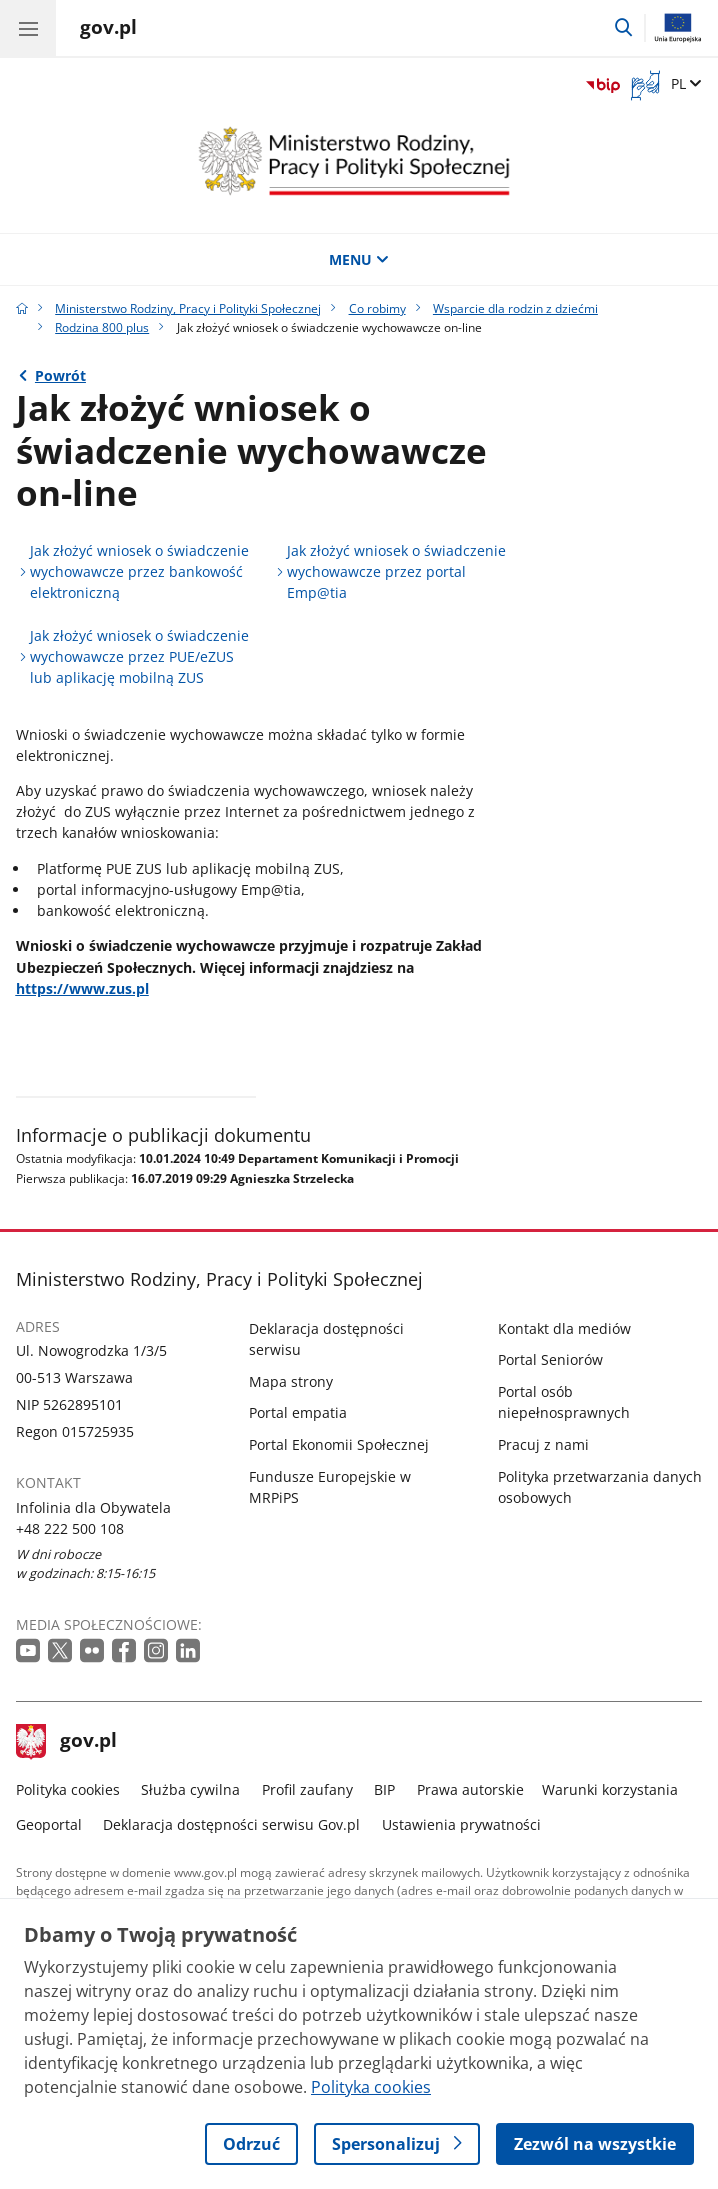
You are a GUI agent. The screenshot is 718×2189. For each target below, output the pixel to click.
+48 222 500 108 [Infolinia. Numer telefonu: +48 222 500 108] (70, 1528)
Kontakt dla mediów (564, 1328)
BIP (384, 1789)
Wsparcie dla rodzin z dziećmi (515, 308)
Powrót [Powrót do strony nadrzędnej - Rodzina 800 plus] (60, 375)
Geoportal (49, 1824)
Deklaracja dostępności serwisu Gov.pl (231, 1824)
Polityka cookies (68, 1789)
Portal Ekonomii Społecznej (339, 1444)
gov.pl (67, 1742)
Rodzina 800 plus (102, 327)
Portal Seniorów (550, 1359)
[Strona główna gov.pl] (108, 30)
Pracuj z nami (543, 1444)
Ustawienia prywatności (461, 1824)
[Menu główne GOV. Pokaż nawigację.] (28, 28)
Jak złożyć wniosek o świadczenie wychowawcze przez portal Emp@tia (396, 571)
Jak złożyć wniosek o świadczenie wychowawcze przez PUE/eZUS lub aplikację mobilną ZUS (139, 656)
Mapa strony (291, 1381)
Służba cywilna (190, 1789)
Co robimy (377, 308)
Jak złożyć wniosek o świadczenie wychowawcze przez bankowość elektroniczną (139, 571)
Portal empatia (298, 1412)
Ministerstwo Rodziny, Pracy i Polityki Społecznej (188, 308)
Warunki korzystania (610, 1789)
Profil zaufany (307, 1789)
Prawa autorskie (470, 1789)
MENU (359, 259)
